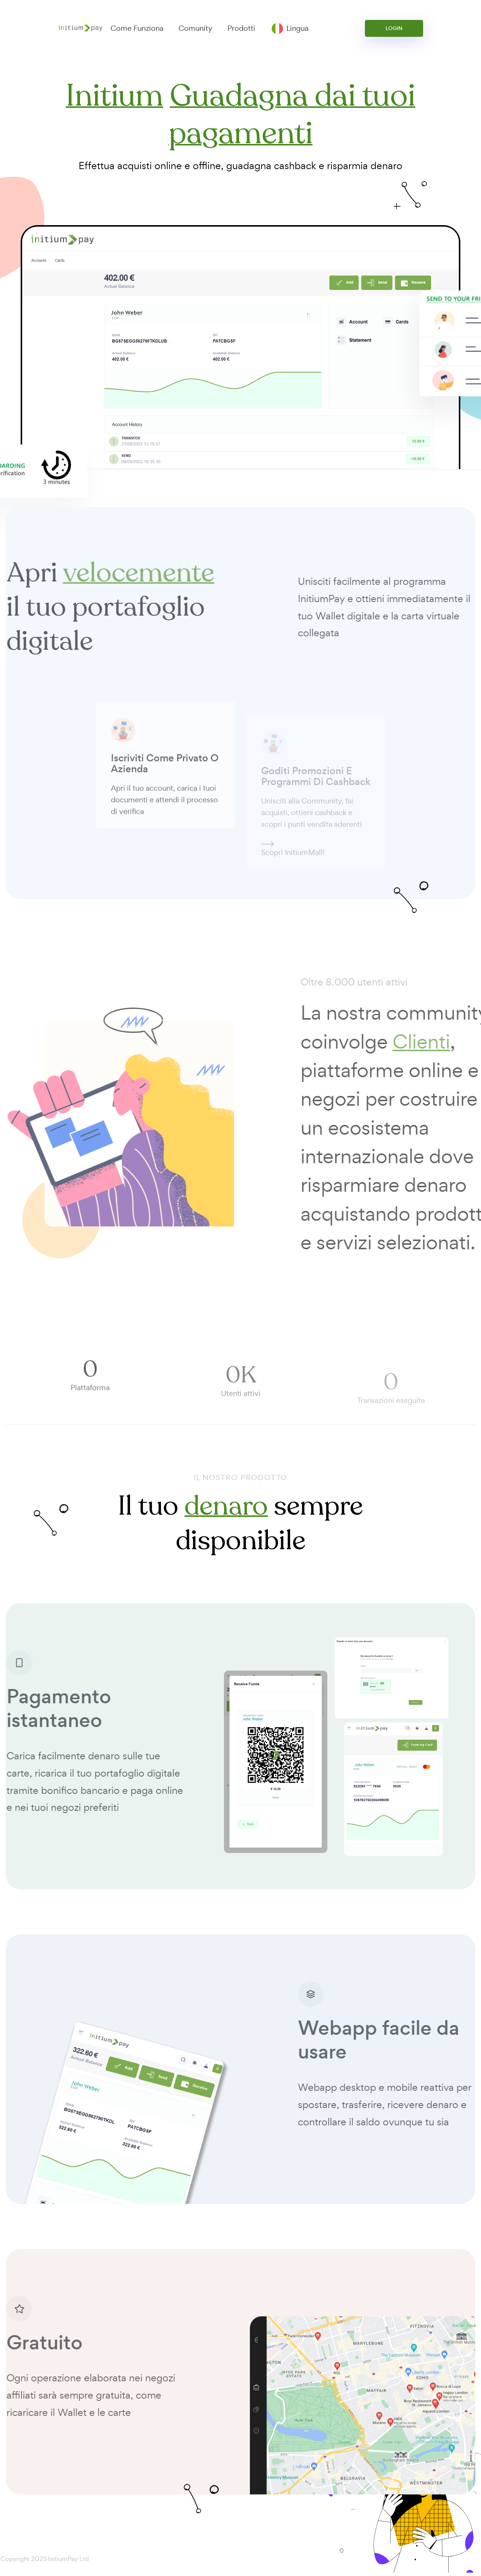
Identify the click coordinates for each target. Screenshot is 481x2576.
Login (394, 28)
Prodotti (241, 28)
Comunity (195, 28)
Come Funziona (136, 28)
